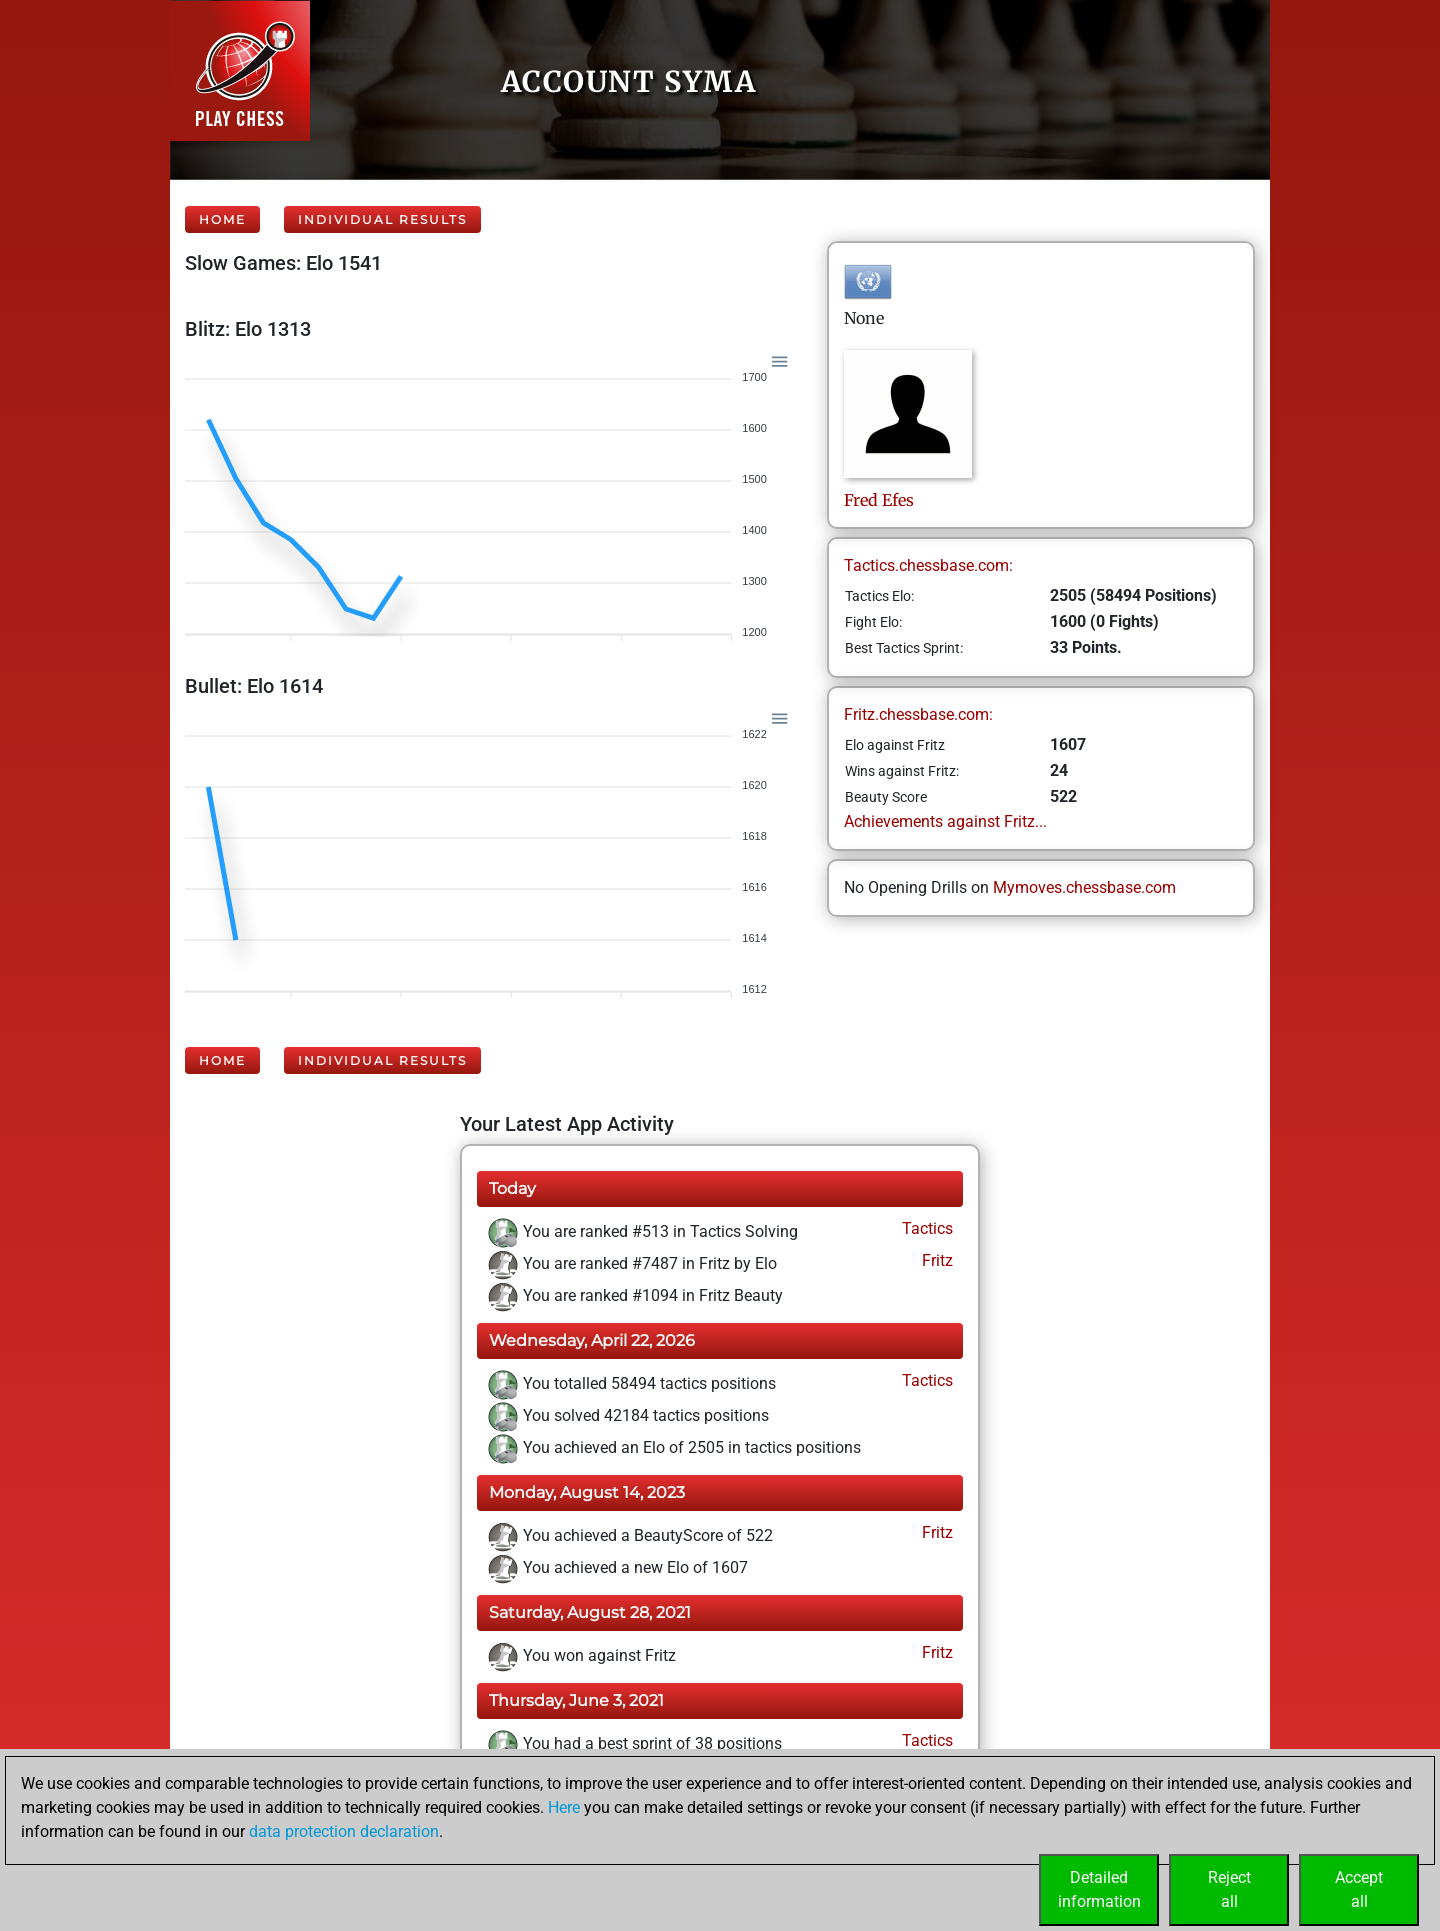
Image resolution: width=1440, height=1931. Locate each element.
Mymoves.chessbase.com (1084, 887)
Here (564, 1807)
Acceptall (1359, 1889)
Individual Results (382, 219)
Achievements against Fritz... (945, 821)
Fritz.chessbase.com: (918, 714)
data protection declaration (344, 1831)
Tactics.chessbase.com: (928, 565)
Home (222, 219)
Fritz (935, 1260)
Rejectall (1229, 1889)
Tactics (925, 1228)
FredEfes (879, 500)
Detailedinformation (1099, 1889)
